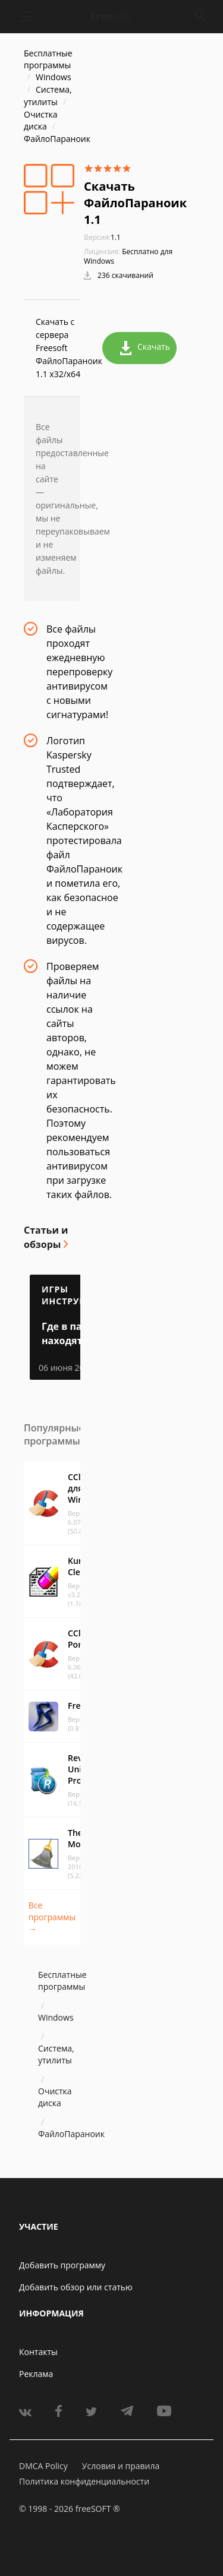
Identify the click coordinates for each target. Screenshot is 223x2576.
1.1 (102, 237)
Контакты (38, 2351)
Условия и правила (120, 2465)
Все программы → (52, 1917)
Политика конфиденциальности (84, 2481)
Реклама (36, 2373)
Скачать (145, 348)
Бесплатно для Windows (128, 256)
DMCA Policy (43, 2465)
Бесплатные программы (48, 59)
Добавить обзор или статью (76, 2287)
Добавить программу (62, 2265)
